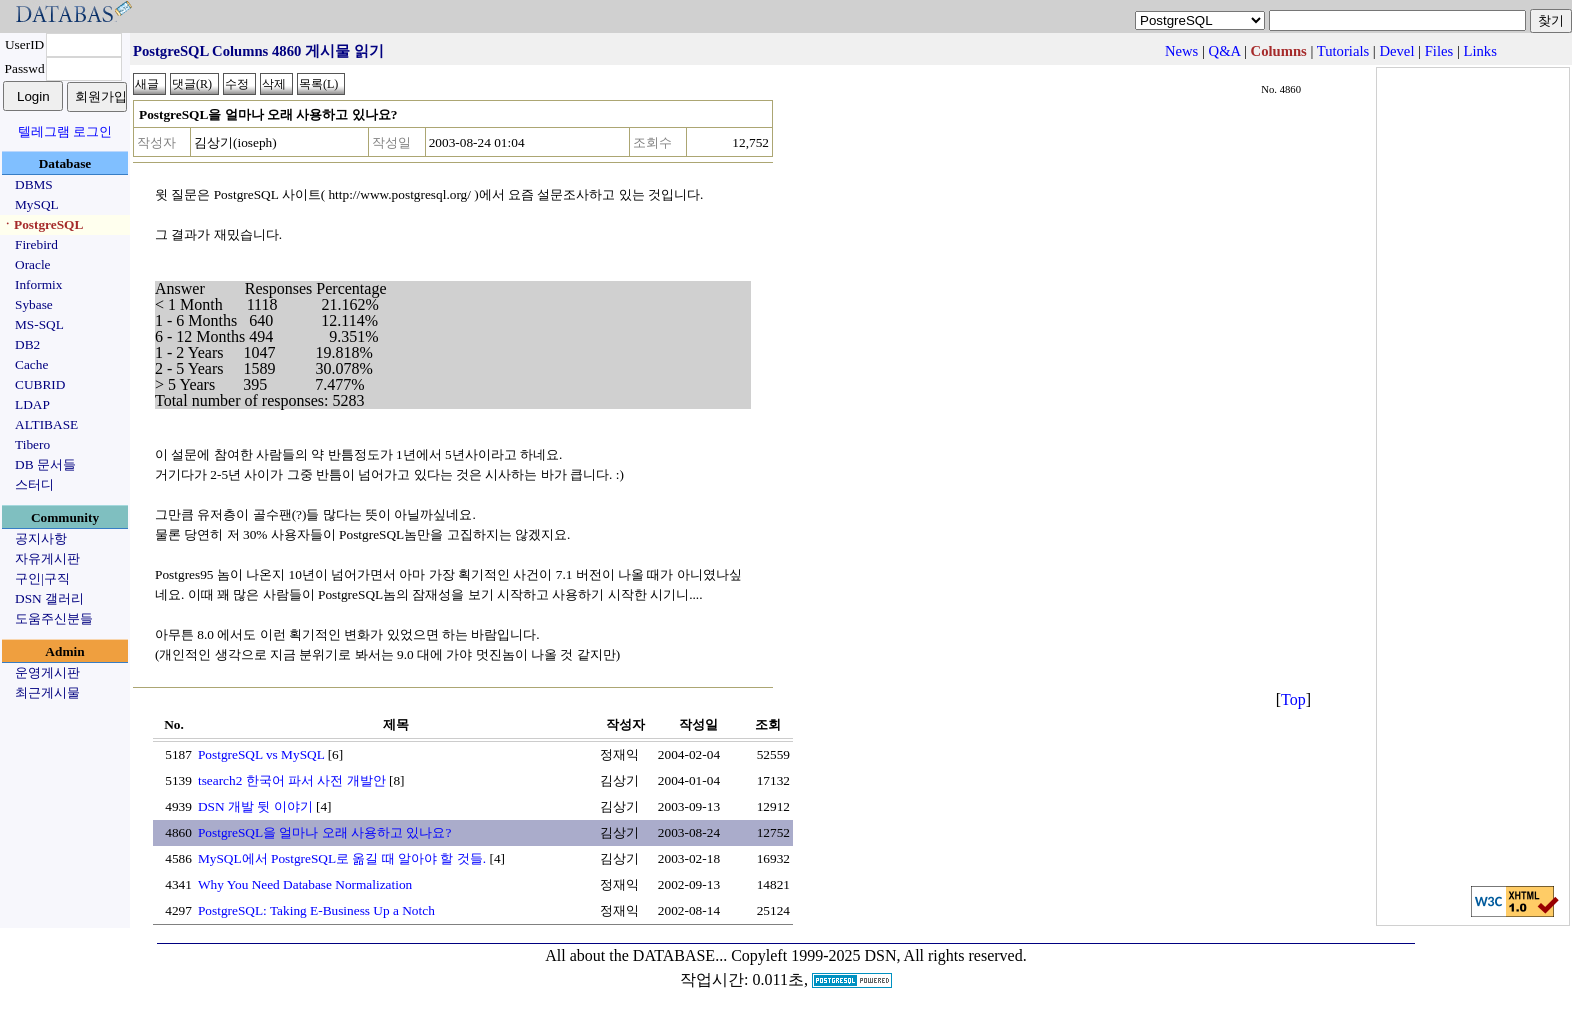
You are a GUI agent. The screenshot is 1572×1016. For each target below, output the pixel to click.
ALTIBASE (46, 424)
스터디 (34, 484)
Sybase (34, 304)
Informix (38, 284)
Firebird (36, 244)
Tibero (32, 444)
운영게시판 (47, 672)
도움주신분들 (54, 618)
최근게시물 (47, 692)
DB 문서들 (45, 464)
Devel (1396, 51)
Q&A (1225, 51)
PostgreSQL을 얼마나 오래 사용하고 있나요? (324, 832)
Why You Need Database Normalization (305, 884)
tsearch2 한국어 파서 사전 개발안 (292, 780)
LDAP (32, 404)
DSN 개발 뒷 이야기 (255, 806)
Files (1439, 51)
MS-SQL (39, 324)
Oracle (33, 264)
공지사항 (41, 538)
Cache (31, 364)
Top (1293, 699)
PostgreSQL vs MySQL (261, 754)
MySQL (37, 204)
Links (1480, 51)
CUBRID (40, 384)
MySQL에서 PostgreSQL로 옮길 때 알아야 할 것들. (342, 858)
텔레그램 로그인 (65, 131)
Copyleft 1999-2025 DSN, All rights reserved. (879, 955)
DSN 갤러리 (49, 598)
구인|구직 (42, 578)
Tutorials (1343, 51)
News (1181, 51)
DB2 (27, 344)
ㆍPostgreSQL (42, 224)
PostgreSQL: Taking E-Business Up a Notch (316, 910)
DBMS (34, 184)
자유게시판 (47, 558)
